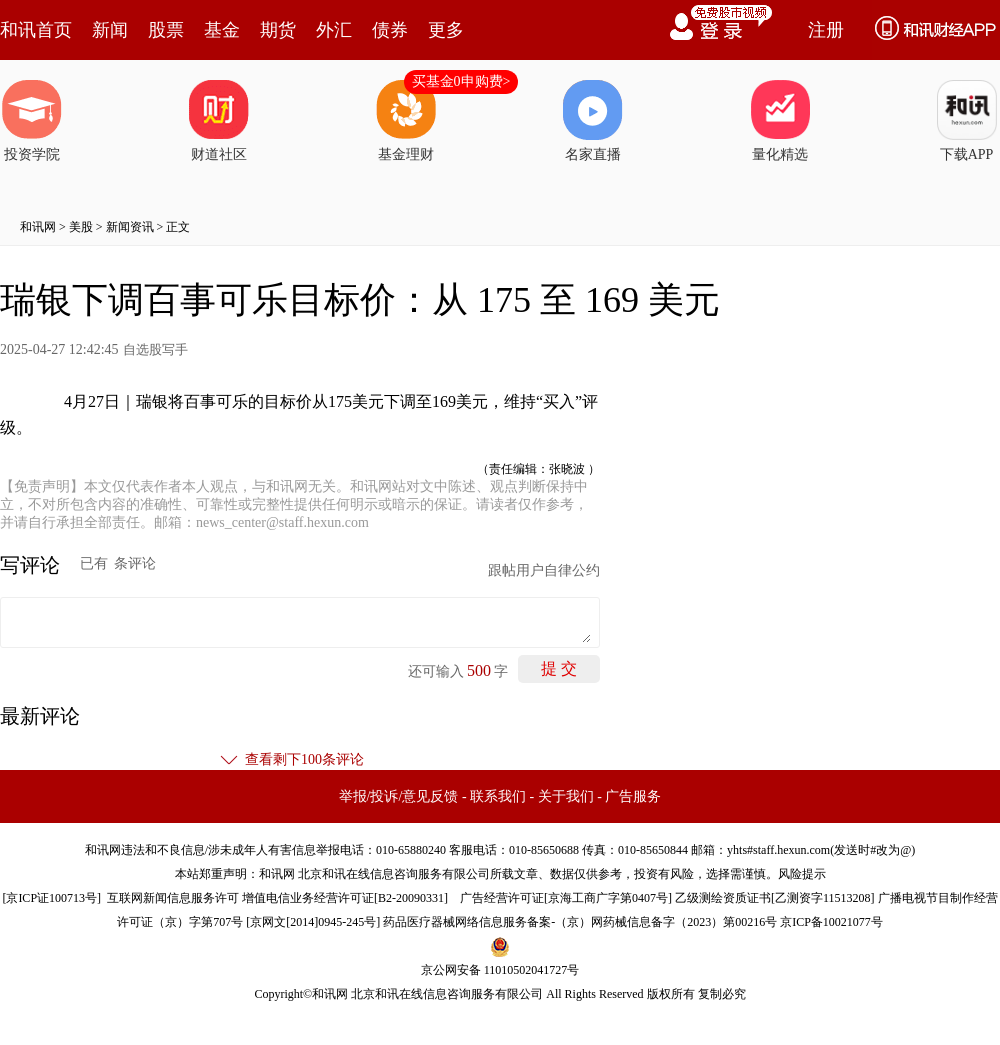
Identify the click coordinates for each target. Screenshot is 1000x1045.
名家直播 (593, 121)
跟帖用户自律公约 (544, 570)
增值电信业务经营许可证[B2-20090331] (345, 898)
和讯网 (38, 227)
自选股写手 (155, 349)
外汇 (334, 30)
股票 (166, 30)
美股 (81, 227)
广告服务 (633, 796)
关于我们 (566, 796)
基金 (222, 30)
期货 (278, 30)
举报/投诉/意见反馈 (399, 796)
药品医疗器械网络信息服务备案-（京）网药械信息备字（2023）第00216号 (580, 922)
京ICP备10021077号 (831, 922)
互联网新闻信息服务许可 (173, 898)
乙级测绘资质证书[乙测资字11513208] (775, 898)
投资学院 (32, 121)
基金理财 (406, 121)
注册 (826, 30)
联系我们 (498, 796)
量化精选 (780, 121)
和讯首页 (36, 30)
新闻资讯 (130, 227)
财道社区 (219, 121)
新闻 (110, 30)
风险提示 (802, 874)
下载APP (967, 121)
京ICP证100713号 (51, 898)
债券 (390, 30)
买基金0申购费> (461, 81)
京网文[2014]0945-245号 (313, 922)
